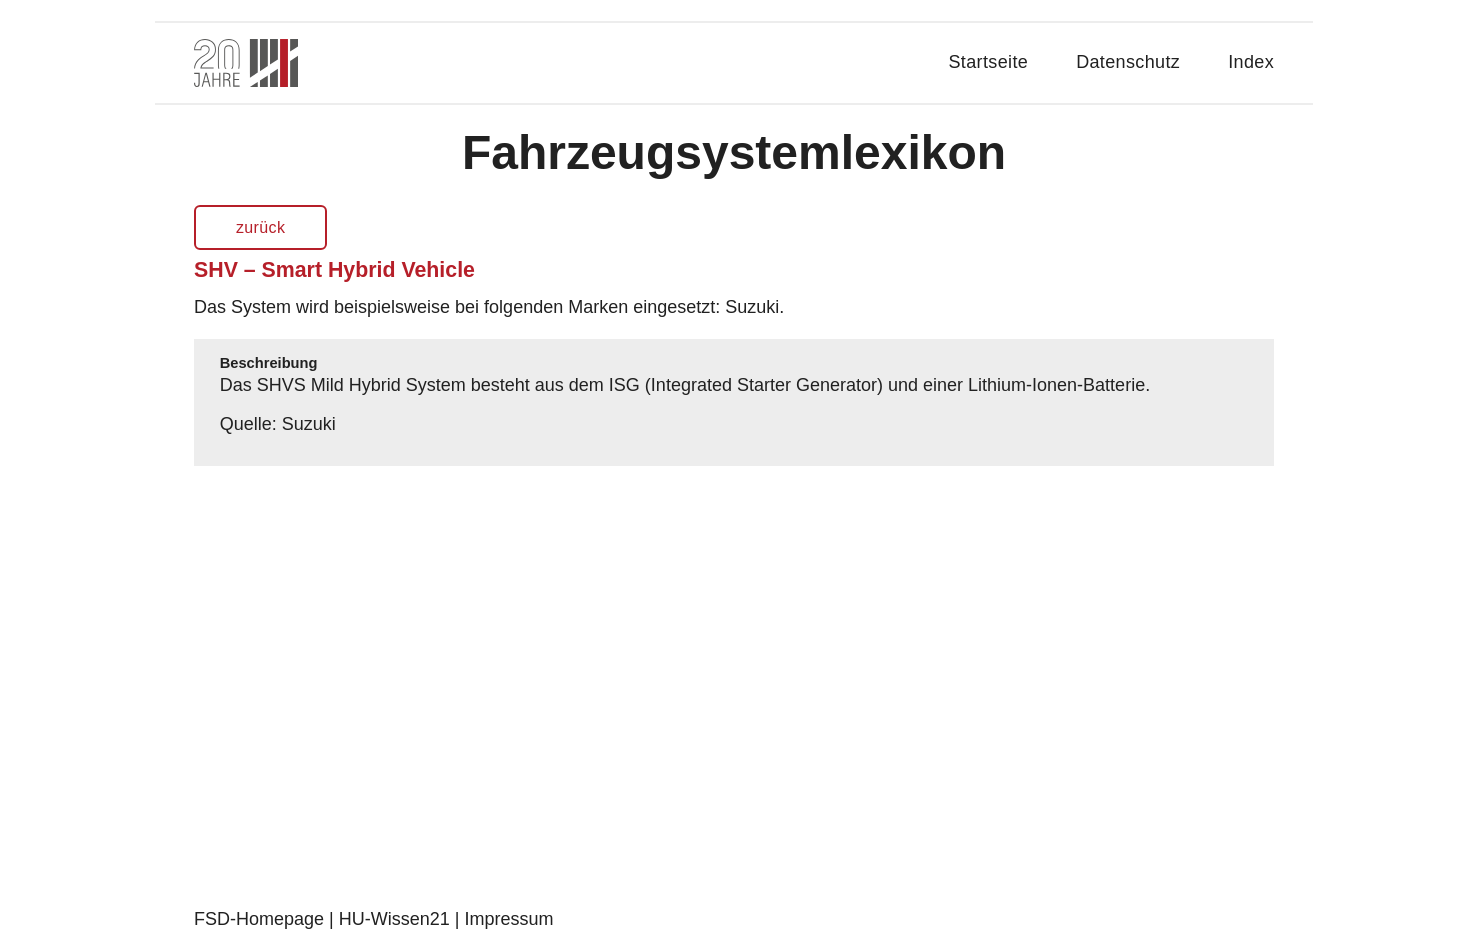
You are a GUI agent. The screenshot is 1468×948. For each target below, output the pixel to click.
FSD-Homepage (259, 919)
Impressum (508, 919)
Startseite (989, 62)
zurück (260, 227)
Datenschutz (1128, 62)
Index (1251, 62)
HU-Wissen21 (394, 919)
